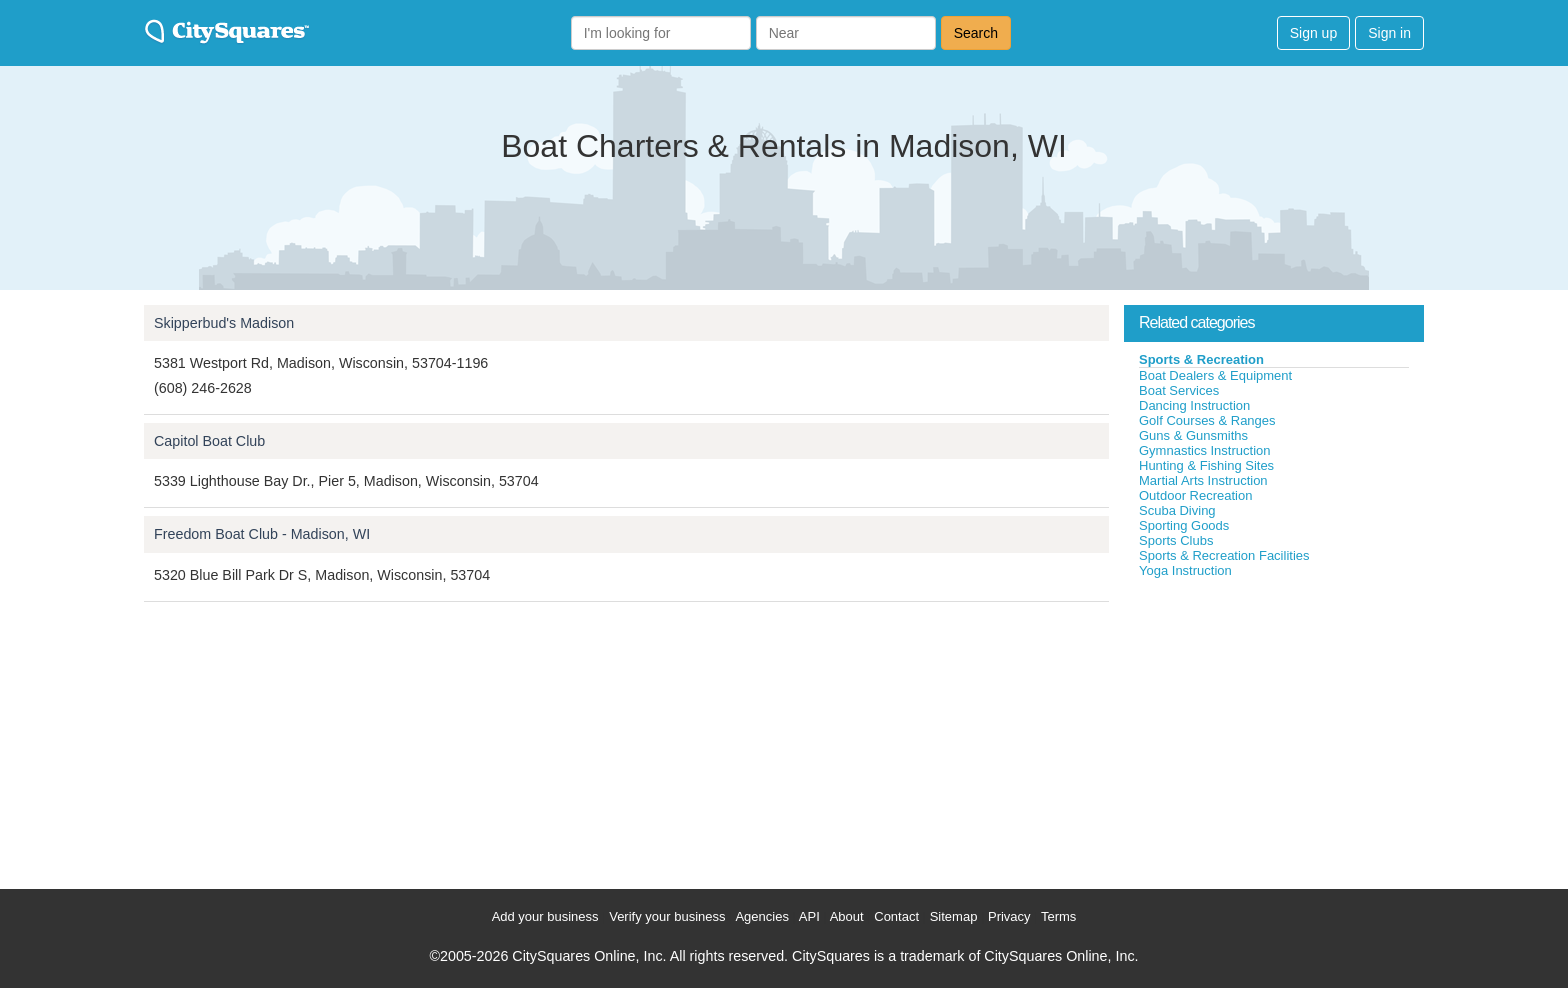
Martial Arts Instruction (1203, 480)
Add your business (545, 916)
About (847, 916)
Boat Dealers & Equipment (1215, 375)
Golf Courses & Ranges (1207, 420)
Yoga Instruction (1185, 570)
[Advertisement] (1274, 729)
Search (976, 33)
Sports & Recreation (1201, 359)
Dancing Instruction (1194, 405)
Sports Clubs (1176, 540)
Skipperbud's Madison (224, 323)
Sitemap (954, 916)
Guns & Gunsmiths (1193, 435)
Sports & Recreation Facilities (1224, 555)
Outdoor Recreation (1195, 495)
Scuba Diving (1177, 510)
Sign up (1313, 33)
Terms (1058, 916)
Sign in (1389, 33)
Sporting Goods (1184, 525)
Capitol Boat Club (209, 441)
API (809, 916)
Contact (896, 916)
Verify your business (667, 916)
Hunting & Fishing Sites (1206, 465)
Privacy (1009, 916)
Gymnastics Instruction (1205, 450)
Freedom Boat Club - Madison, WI (262, 534)
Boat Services (1179, 390)
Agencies (761, 916)
